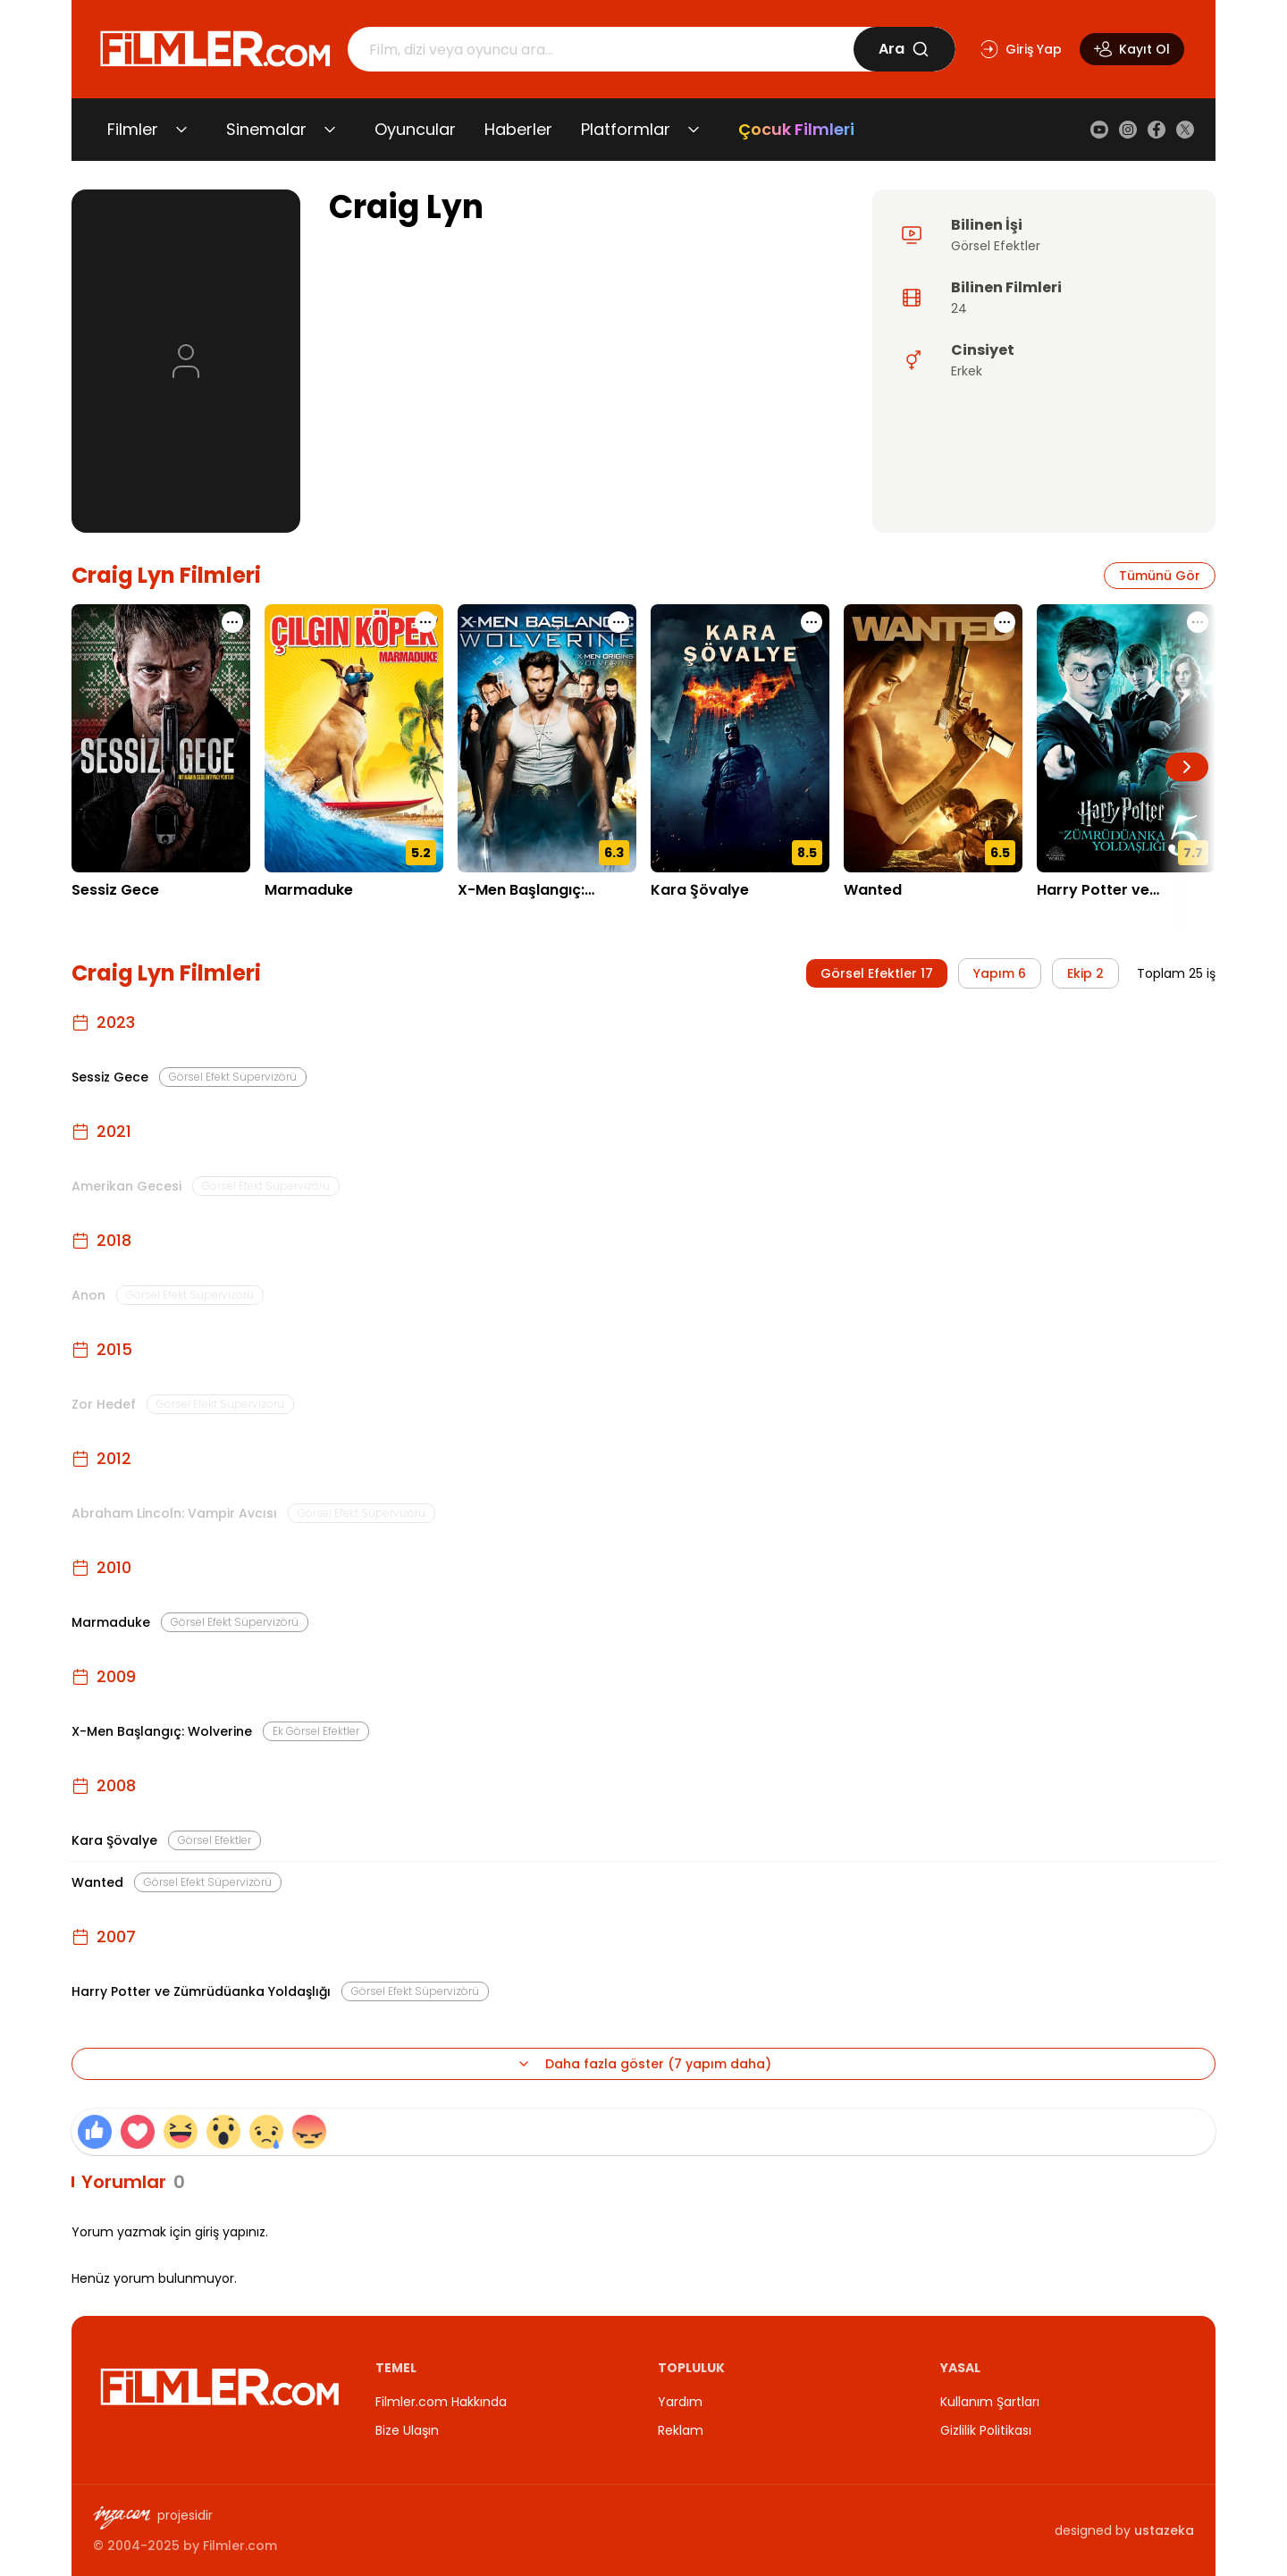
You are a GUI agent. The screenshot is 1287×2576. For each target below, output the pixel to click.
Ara (904, 48)
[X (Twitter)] (1185, 130)
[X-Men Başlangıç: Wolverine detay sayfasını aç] (547, 738)
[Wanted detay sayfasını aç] (933, 738)
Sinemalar (266, 129)
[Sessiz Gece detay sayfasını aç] (161, 738)
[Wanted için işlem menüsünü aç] (1004, 622)
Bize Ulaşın (407, 2430)
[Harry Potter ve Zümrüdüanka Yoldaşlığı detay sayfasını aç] (1126, 738)
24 (959, 308)
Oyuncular (415, 129)
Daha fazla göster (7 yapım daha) (644, 2064)
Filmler (132, 129)
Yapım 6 (999, 973)
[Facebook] (1156, 130)
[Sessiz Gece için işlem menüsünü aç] (232, 622)
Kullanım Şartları (989, 2402)
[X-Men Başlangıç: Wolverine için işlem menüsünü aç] (618, 622)
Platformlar (625, 129)
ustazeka (1164, 2530)
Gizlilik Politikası (985, 2430)
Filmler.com (240, 2546)
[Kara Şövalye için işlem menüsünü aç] (811, 622)
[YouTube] (1099, 130)
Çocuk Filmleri (796, 129)
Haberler (518, 129)
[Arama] (601, 49)
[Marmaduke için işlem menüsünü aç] (425, 622)
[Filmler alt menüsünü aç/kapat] (181, 130)
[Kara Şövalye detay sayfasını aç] (740, 738)
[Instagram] (1128, 130)
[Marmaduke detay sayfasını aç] (354, 738)
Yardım (680, 2402)
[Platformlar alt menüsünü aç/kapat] (693, 130)
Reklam (680, 2430)
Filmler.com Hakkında (441, 2402)
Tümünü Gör (1159, 576)
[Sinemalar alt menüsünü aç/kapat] (330, 130)
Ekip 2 (1085, 973)
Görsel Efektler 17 (876, 973)
